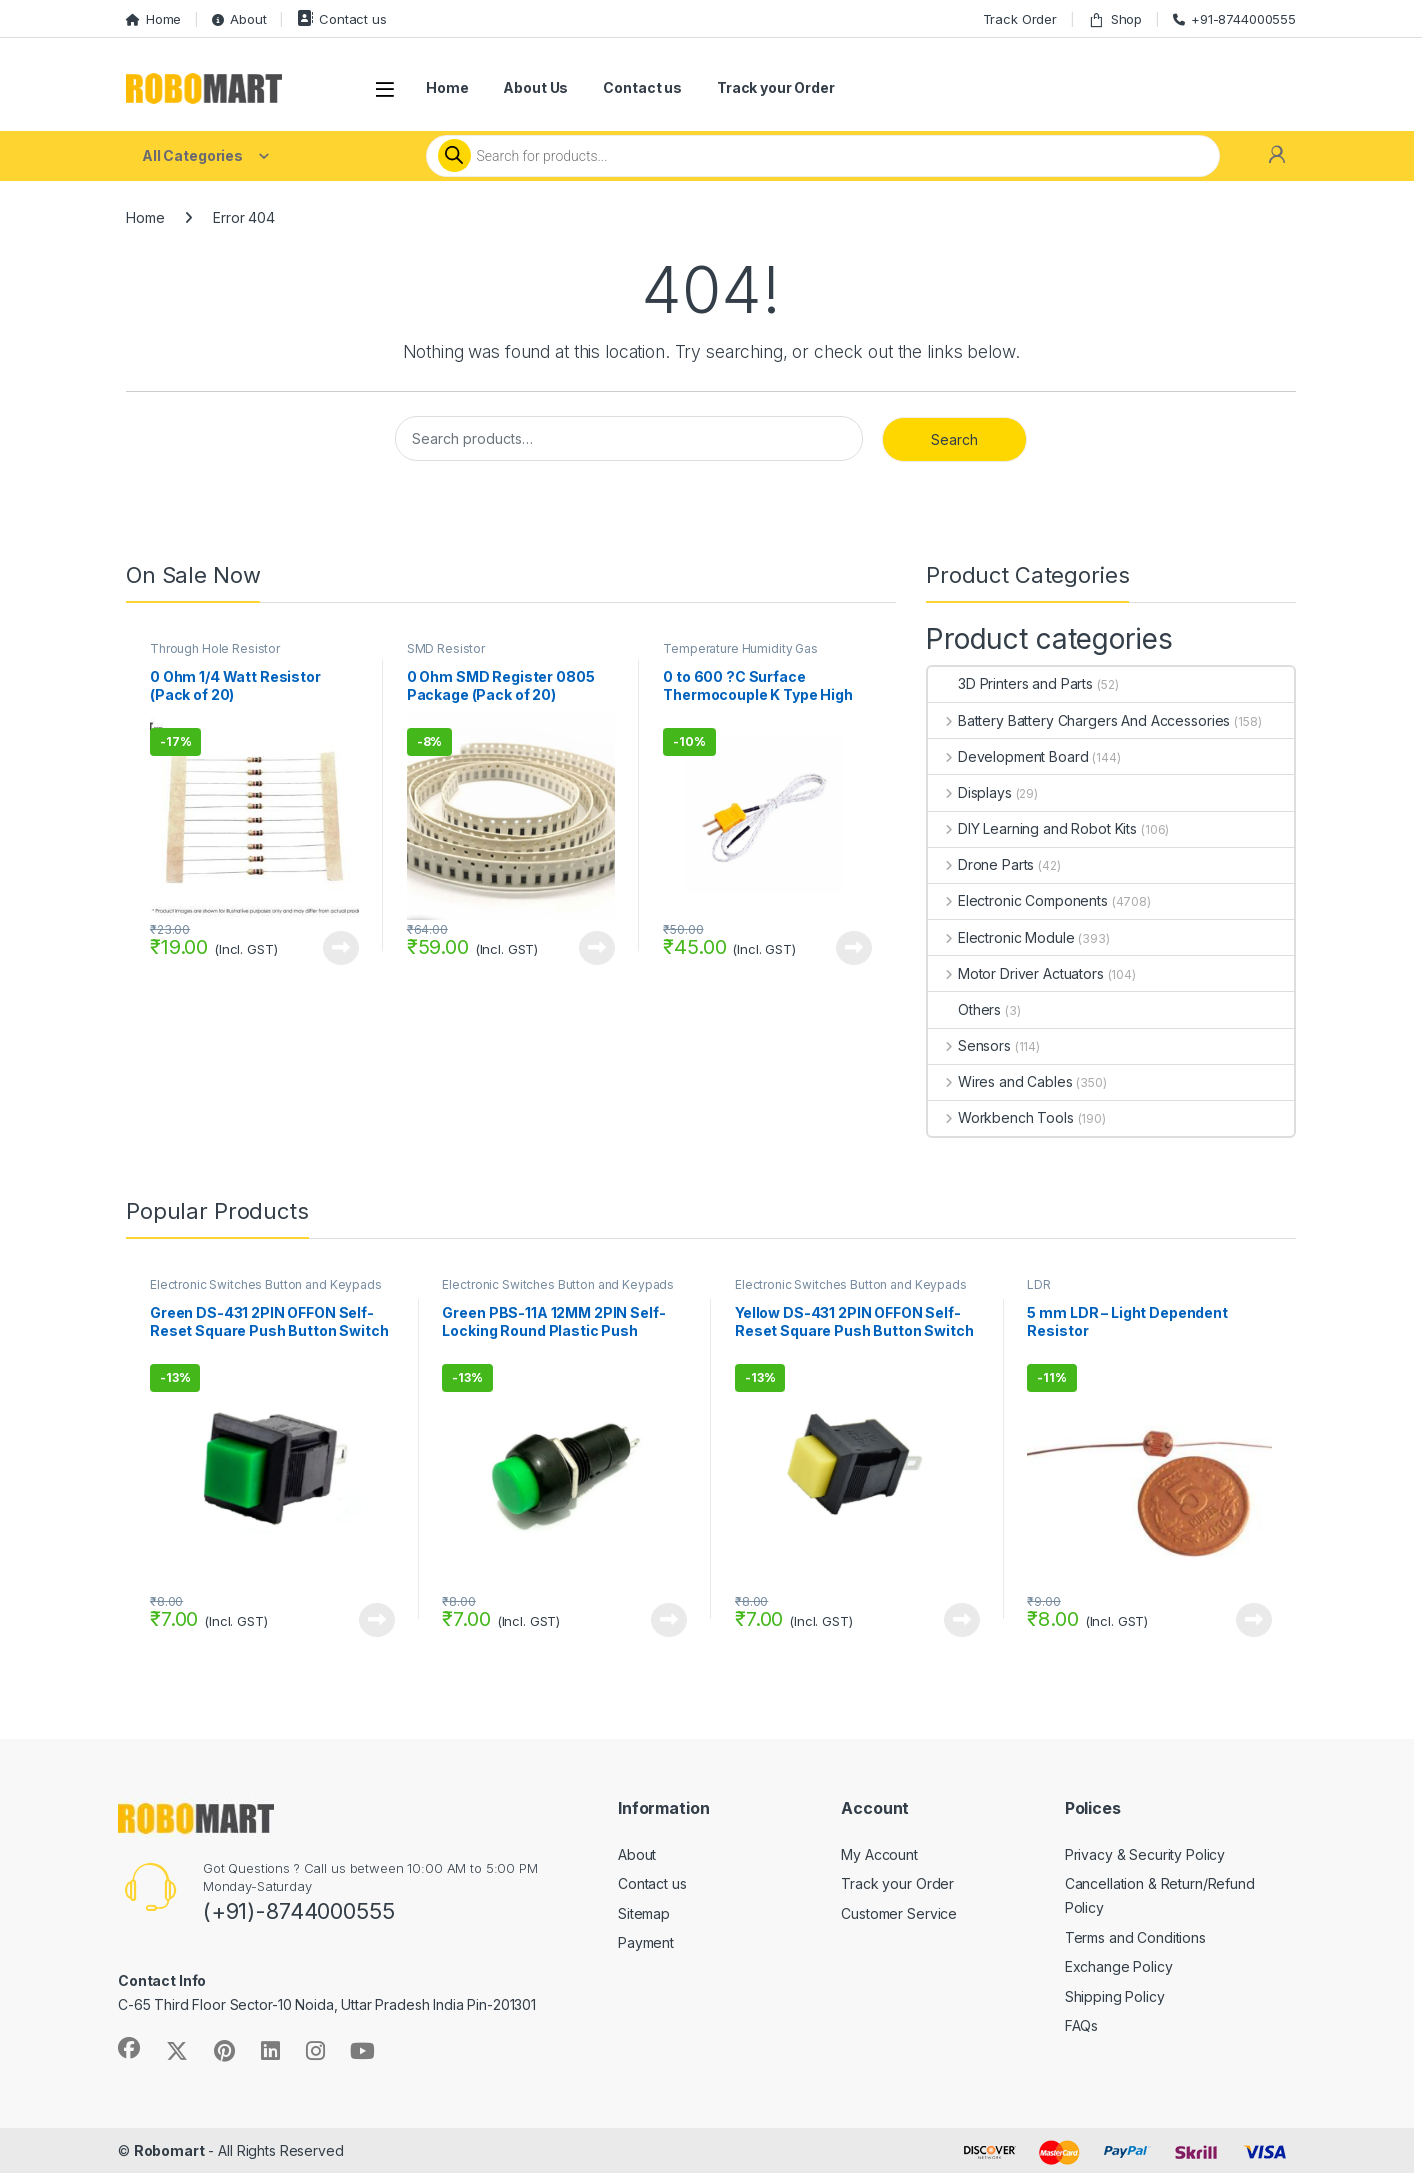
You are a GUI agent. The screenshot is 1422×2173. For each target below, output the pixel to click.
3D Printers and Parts (1010, 683)
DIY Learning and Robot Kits (1032, 828)
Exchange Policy (1119, 1966)
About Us (535, 87)
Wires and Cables (1000, 1081)
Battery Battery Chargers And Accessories (1079, 720)
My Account (879, 1854)
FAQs (1081, 2025)
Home (153, 19)
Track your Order (776, 87)
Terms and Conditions (1135, 1937)
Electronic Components (1018, 900)
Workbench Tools (1001, 1117)
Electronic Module (1001, 937)
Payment (646, 1942)
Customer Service (899, 1913)
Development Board (1008, 756)
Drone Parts (981, 864)
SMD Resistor (446, 648)
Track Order (1020, 19)
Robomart (169, 2150)
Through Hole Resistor (215, 648)
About (239, 19)
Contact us (341, 18)
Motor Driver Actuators (1016, 973)
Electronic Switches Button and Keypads (266, 1284)
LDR (1039, 1284)
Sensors (969, 1045)
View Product (341, 948)
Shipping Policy (1115, 1996)
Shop (1115, 19)
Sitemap (644, 1913)
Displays (970, 792)
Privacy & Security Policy (1145, 1854)
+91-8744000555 (1234, 19)
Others (964, 1009)
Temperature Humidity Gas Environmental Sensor (740, 655)
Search (954, 439)
